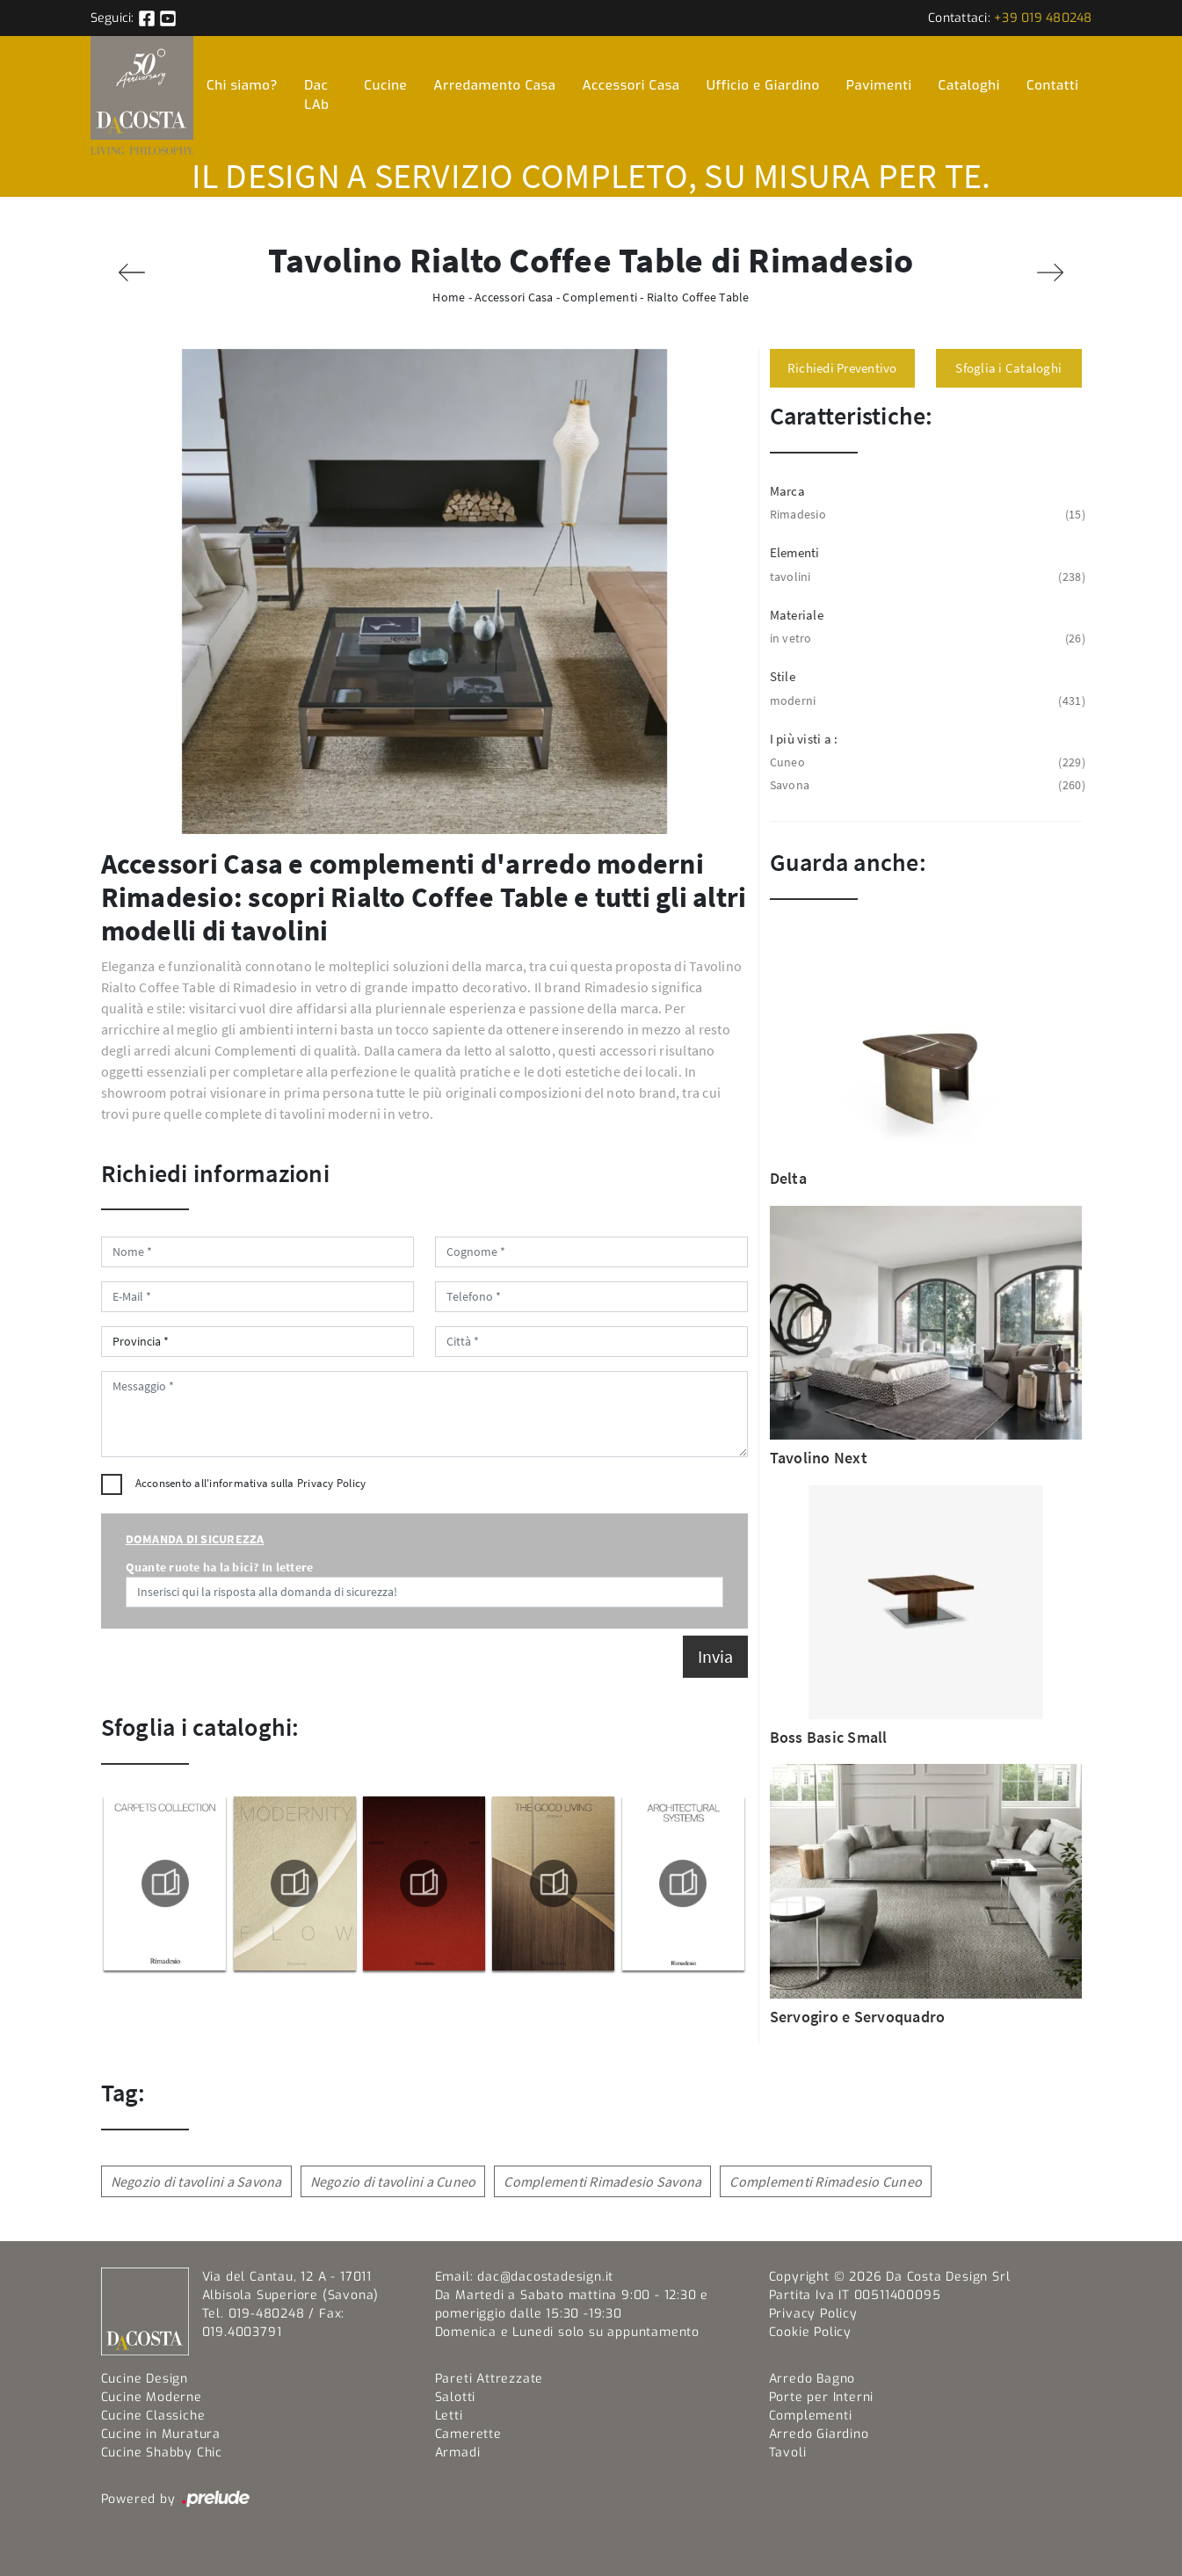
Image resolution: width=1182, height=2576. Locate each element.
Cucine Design (144, 2378)
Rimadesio (926, 514)
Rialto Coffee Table (698, 297)
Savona (926, 785)
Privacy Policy (331, 1483)
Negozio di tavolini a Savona (196, 2181)
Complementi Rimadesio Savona (602, 2181)
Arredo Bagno (812, 2378)
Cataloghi (969, 85)
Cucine (385, 85)
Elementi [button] (795, 552)
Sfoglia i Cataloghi (1008, 367)
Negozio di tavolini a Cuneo (393, 2181)
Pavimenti (879, 85)
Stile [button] (782, 676)
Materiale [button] (796, 614)
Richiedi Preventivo (842, 367)
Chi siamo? (242, 85)
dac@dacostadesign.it (545, 2276)
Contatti (1052, 85)
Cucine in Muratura (161, 2434)
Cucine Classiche (153, 2415)
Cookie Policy (810, 2332)
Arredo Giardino (819, 2434)
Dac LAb (317, 95)
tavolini (926, 577)
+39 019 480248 (1043, 18)
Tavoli (788, 2452)
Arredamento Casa (494, 85)
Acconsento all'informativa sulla (250, 1483)
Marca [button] (787, 491)
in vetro (926, 638)
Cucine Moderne (151, 2397)
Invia (715, 1656)
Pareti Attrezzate (489, 2378)
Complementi (599, 297)
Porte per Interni (821, 2397)
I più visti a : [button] (804, 738)
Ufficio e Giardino (763, 85)
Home (448, 297)
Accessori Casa (630, 85)
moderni (926, 701)
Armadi (458, 2452)
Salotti (455, 2397)
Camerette (468, 2434)
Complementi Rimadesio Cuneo (825, 2181)
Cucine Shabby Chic (161, 2452)
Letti (449, 2415)
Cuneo (926, 762)
